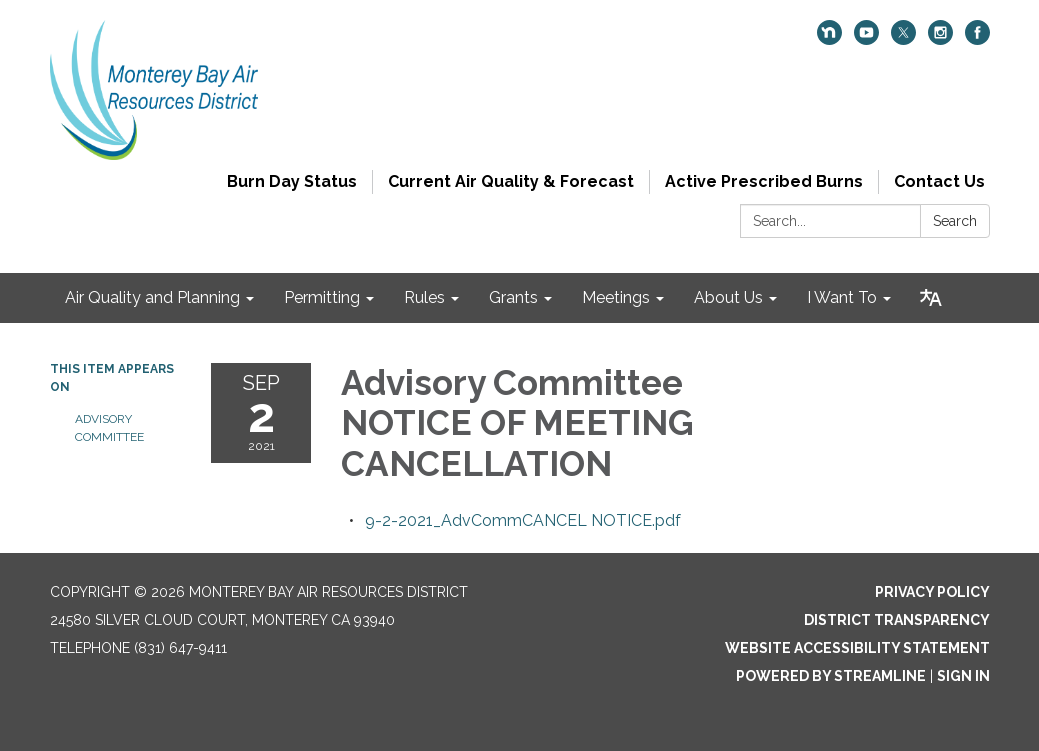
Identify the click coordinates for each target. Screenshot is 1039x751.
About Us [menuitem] (728, 297)
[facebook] (977, 39)
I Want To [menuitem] (842, 297)
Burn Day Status (292, 181)
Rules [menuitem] (424, 297)
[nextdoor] (829, 39)
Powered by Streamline (831, 676)
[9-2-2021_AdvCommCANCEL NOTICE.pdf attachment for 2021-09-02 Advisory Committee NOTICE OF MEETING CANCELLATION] (523, 520)
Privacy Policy (932, 592)
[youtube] (866, 39)
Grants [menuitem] (513, 297)
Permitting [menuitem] (322, 297)
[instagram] (940, 39)
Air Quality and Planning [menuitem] (152, 297)
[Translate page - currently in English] (931, 298)
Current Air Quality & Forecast (511, 181)
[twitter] (903, 39)
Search (955, 221)
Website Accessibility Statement (857, 648)
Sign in (963, 676)
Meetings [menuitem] (616, 297)
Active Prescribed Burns (764, 181)
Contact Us (939, 181)
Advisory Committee (109, 428)
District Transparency (897, 620)
